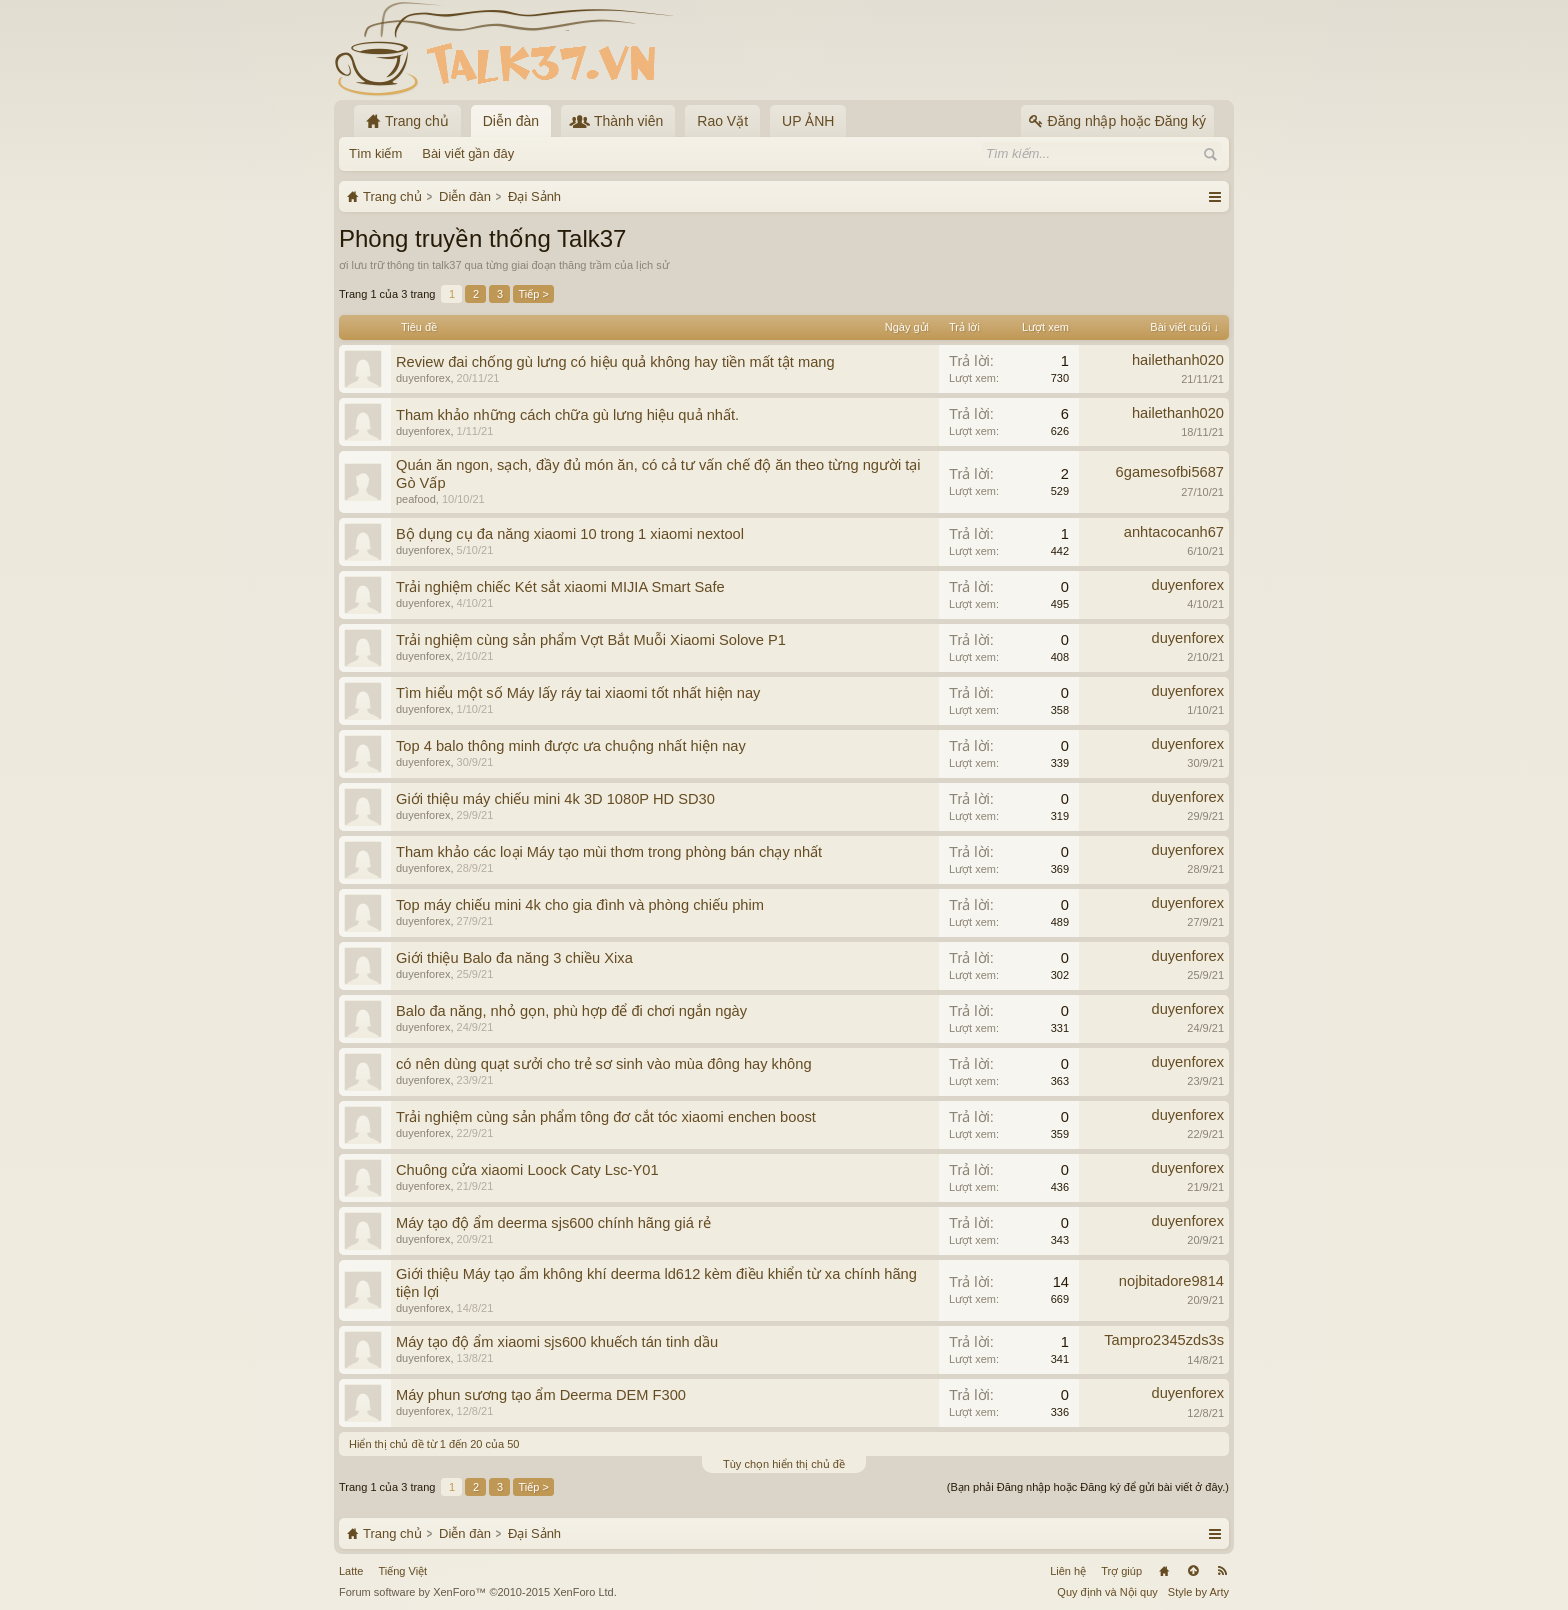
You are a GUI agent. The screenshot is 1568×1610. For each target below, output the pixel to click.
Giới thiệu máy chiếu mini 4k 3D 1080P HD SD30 (555, 799)
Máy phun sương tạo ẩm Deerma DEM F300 (541, 1395)
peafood (416, 499)
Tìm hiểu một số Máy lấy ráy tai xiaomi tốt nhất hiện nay (578, 693)
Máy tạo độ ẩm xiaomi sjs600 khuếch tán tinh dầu (557, 1342)
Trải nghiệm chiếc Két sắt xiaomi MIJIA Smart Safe (560, 587)
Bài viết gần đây (468, 153)
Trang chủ (1164, 1571)
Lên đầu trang (1193, 1571)
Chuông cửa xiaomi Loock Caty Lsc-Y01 (527, 1170)
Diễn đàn (511, 121)
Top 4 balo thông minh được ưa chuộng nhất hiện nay (571, 746)
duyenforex (423, 378)
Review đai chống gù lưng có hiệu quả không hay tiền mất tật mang (615, 362)
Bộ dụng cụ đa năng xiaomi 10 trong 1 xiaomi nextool (570, 534)
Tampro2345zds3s (1164, 1340)
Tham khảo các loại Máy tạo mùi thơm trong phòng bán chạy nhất (609, 852)
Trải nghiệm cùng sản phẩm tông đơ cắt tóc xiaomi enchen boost (606, 1117)
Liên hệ (1068, 1571)
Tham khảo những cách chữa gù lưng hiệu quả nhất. (567, 415)
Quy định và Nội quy (1107, 1592)
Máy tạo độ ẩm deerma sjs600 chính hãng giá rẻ (553, 1223)
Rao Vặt (722, 121)
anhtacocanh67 (1174, 532)
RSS (1222, 1571)
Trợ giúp (1121, 1571)
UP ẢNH (808, 121)
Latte (351, 1571)
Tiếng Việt (402, 1571)
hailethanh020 (1178, 360)
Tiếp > (533, 294)
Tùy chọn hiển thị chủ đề (784, 1464)
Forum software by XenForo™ (478, 1592)
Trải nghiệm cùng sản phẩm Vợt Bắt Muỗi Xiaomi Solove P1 (591, 640)
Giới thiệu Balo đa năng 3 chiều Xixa (514, 958)
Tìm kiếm (375, 153)
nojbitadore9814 (1171, 1281)
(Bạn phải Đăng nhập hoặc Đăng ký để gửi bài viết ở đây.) (1088, 1487)
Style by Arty (1198, 1592)
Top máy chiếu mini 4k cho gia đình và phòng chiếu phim (580, 905)
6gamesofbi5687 (1170, 472)
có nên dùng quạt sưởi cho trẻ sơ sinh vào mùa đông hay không (604, 1064)
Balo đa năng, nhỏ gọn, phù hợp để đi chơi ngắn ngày (571, 1011)
